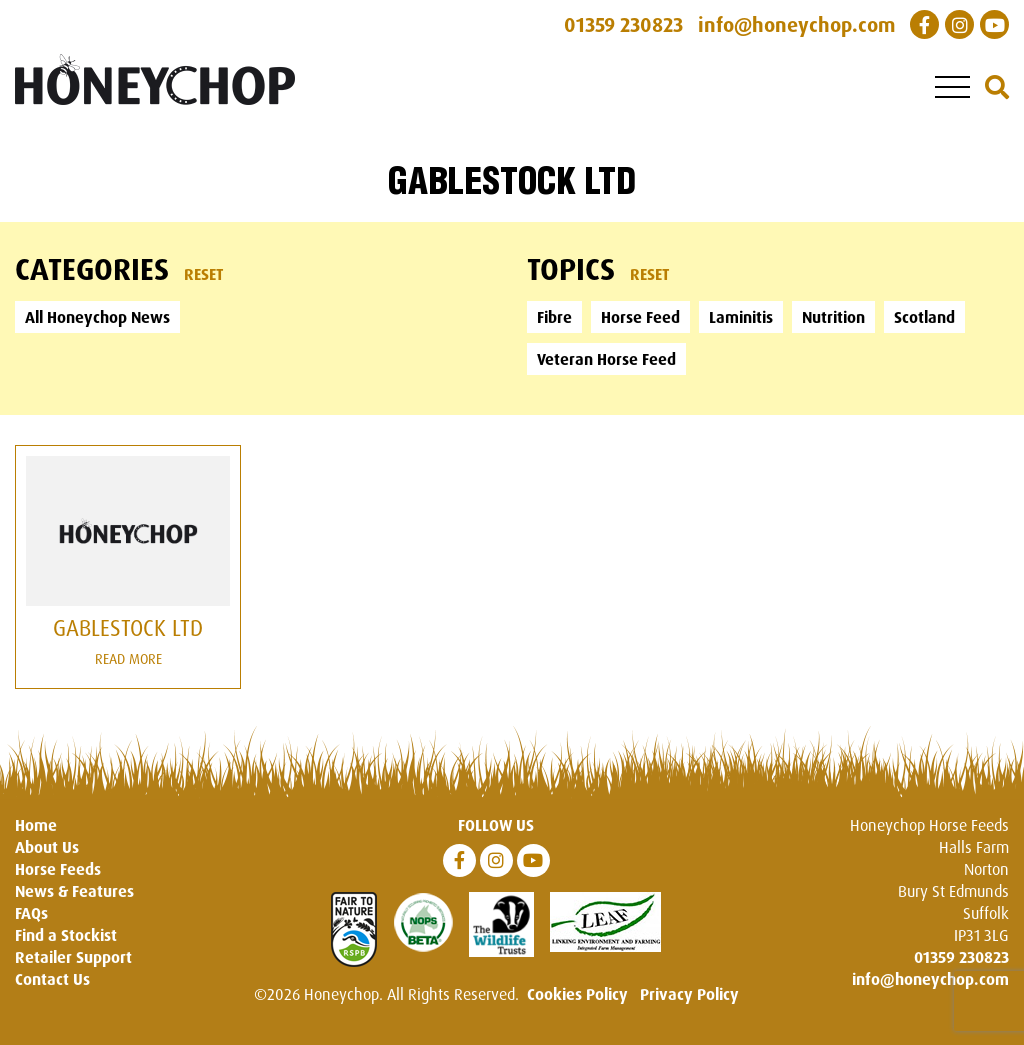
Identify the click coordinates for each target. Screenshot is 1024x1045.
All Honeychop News (97, 317)
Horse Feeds (58, 869)
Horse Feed (640, 317)
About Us (47, 847)
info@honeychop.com (930, 979)
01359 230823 (961, 957)
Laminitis (741, 317)
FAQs (31, 913)
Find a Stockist (66, 935)
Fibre (554, 317)
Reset (204, 274)
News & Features (74, 891)
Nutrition (833, 317)
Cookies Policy (577, 994)
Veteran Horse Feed (606, 359)
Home (36, 825)
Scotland (924, 317)
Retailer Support (73, 957)
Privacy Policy (689, 994)
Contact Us (52, 979)
